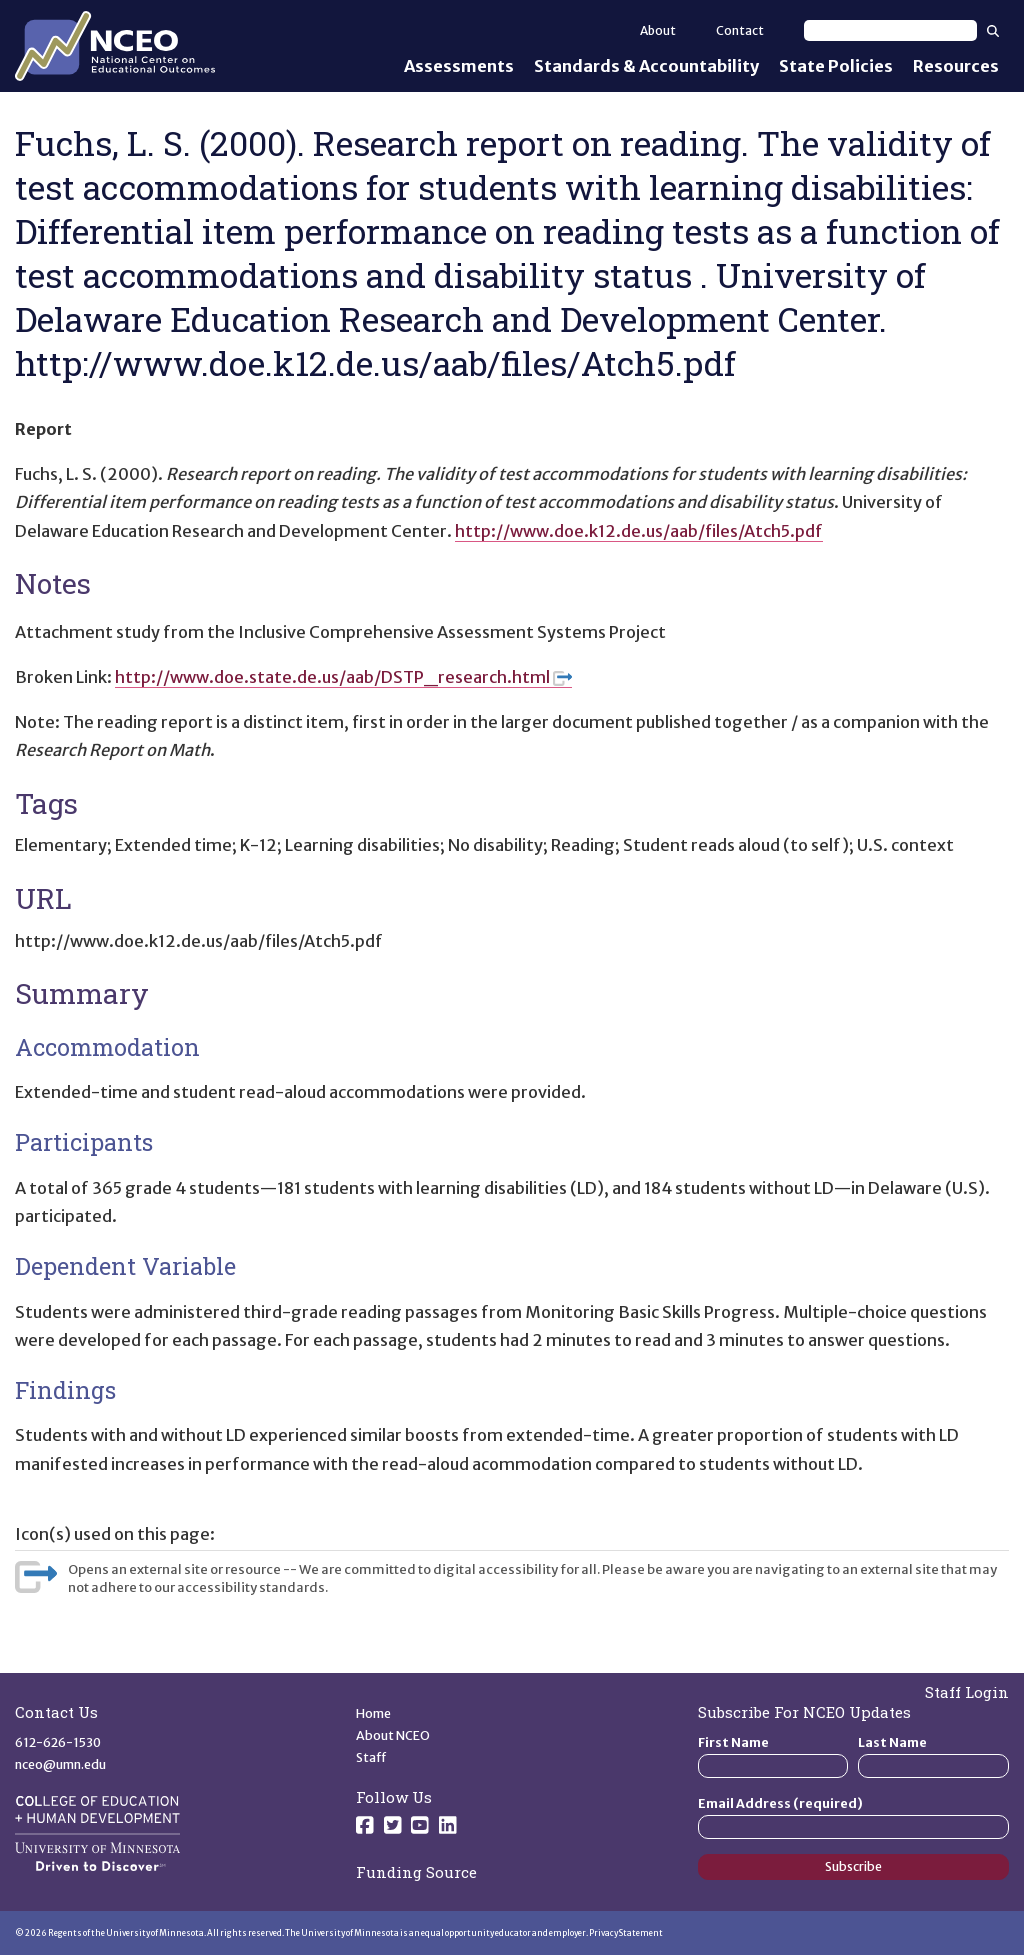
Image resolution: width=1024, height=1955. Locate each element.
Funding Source (416, 1872)
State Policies (836, 66)
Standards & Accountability (646, 66)
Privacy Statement (626, 1933)
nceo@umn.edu (60, 1764)
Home (373, 1713)
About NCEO (393, 1735)
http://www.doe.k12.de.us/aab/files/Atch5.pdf (639, 531)
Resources (956, 66)
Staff (371, 1757)
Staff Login (967, 1692)
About (658, 30)
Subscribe (853, 1866)
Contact (740, 30)
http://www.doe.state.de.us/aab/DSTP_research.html (343, 677)
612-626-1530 (58, 1742)
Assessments (459, 66)
